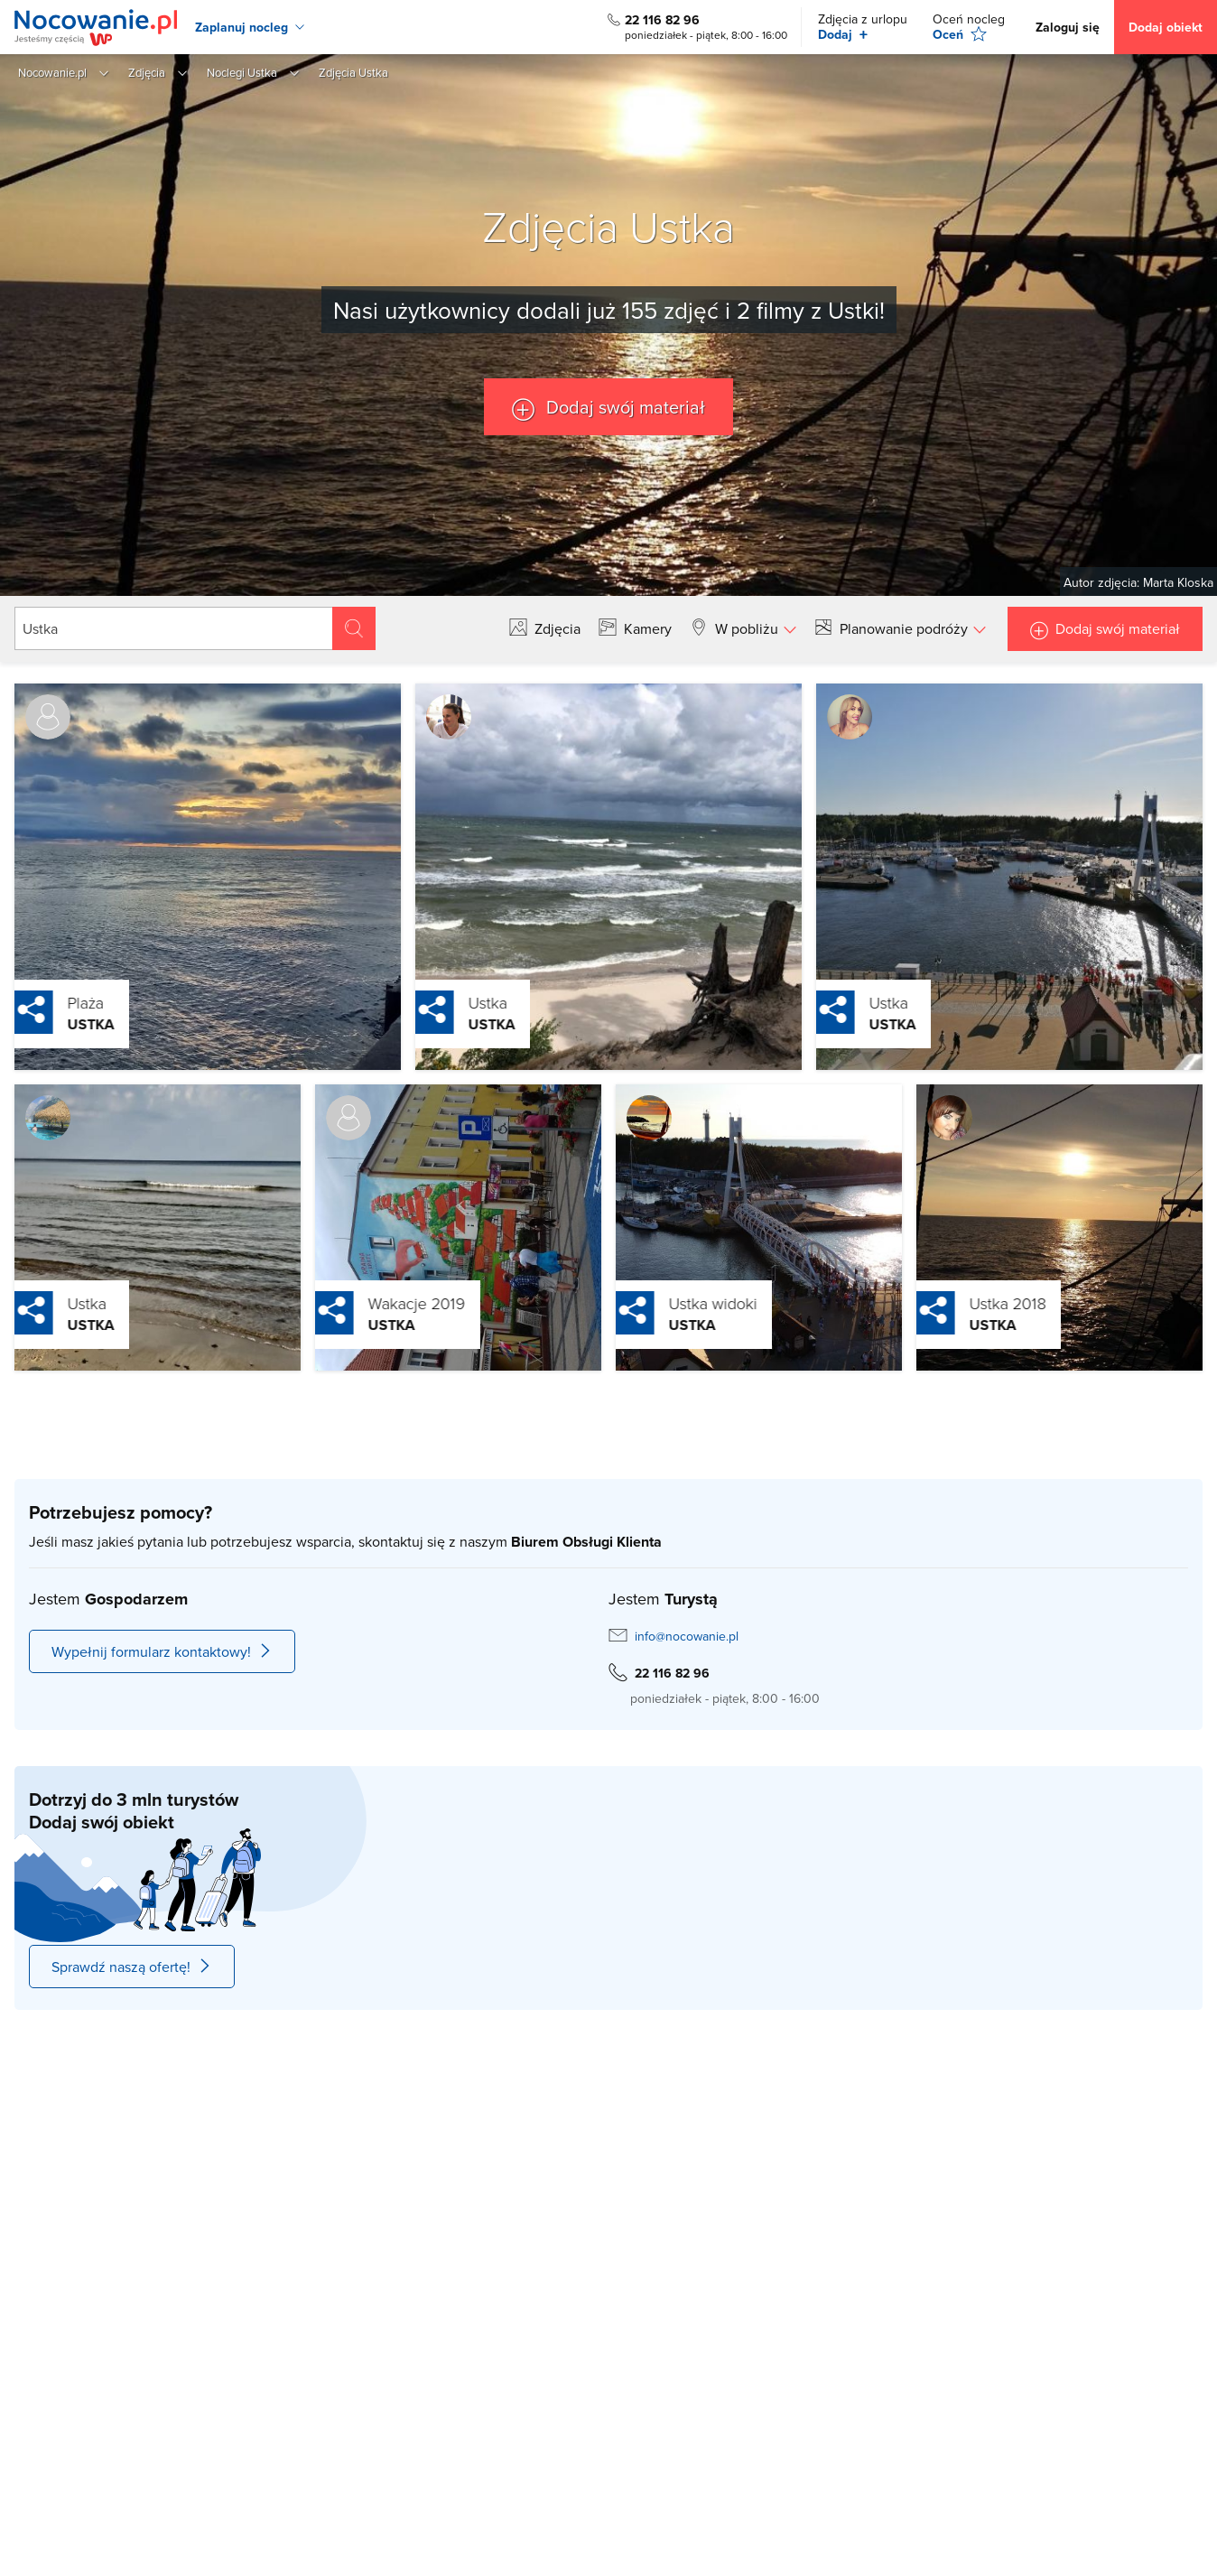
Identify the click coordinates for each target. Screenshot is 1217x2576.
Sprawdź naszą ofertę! (131, 1966)
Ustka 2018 (969, 1303)
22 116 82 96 (662, 20)
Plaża (47, 1002)
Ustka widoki (674, 1303)
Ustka (52, 1024)
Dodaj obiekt (1166, 27)
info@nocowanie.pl (687, 1636)
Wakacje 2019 (378, 1303)
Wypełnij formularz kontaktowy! (162, 1651)
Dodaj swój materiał (623, 407)
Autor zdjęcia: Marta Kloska (1138, 582)
